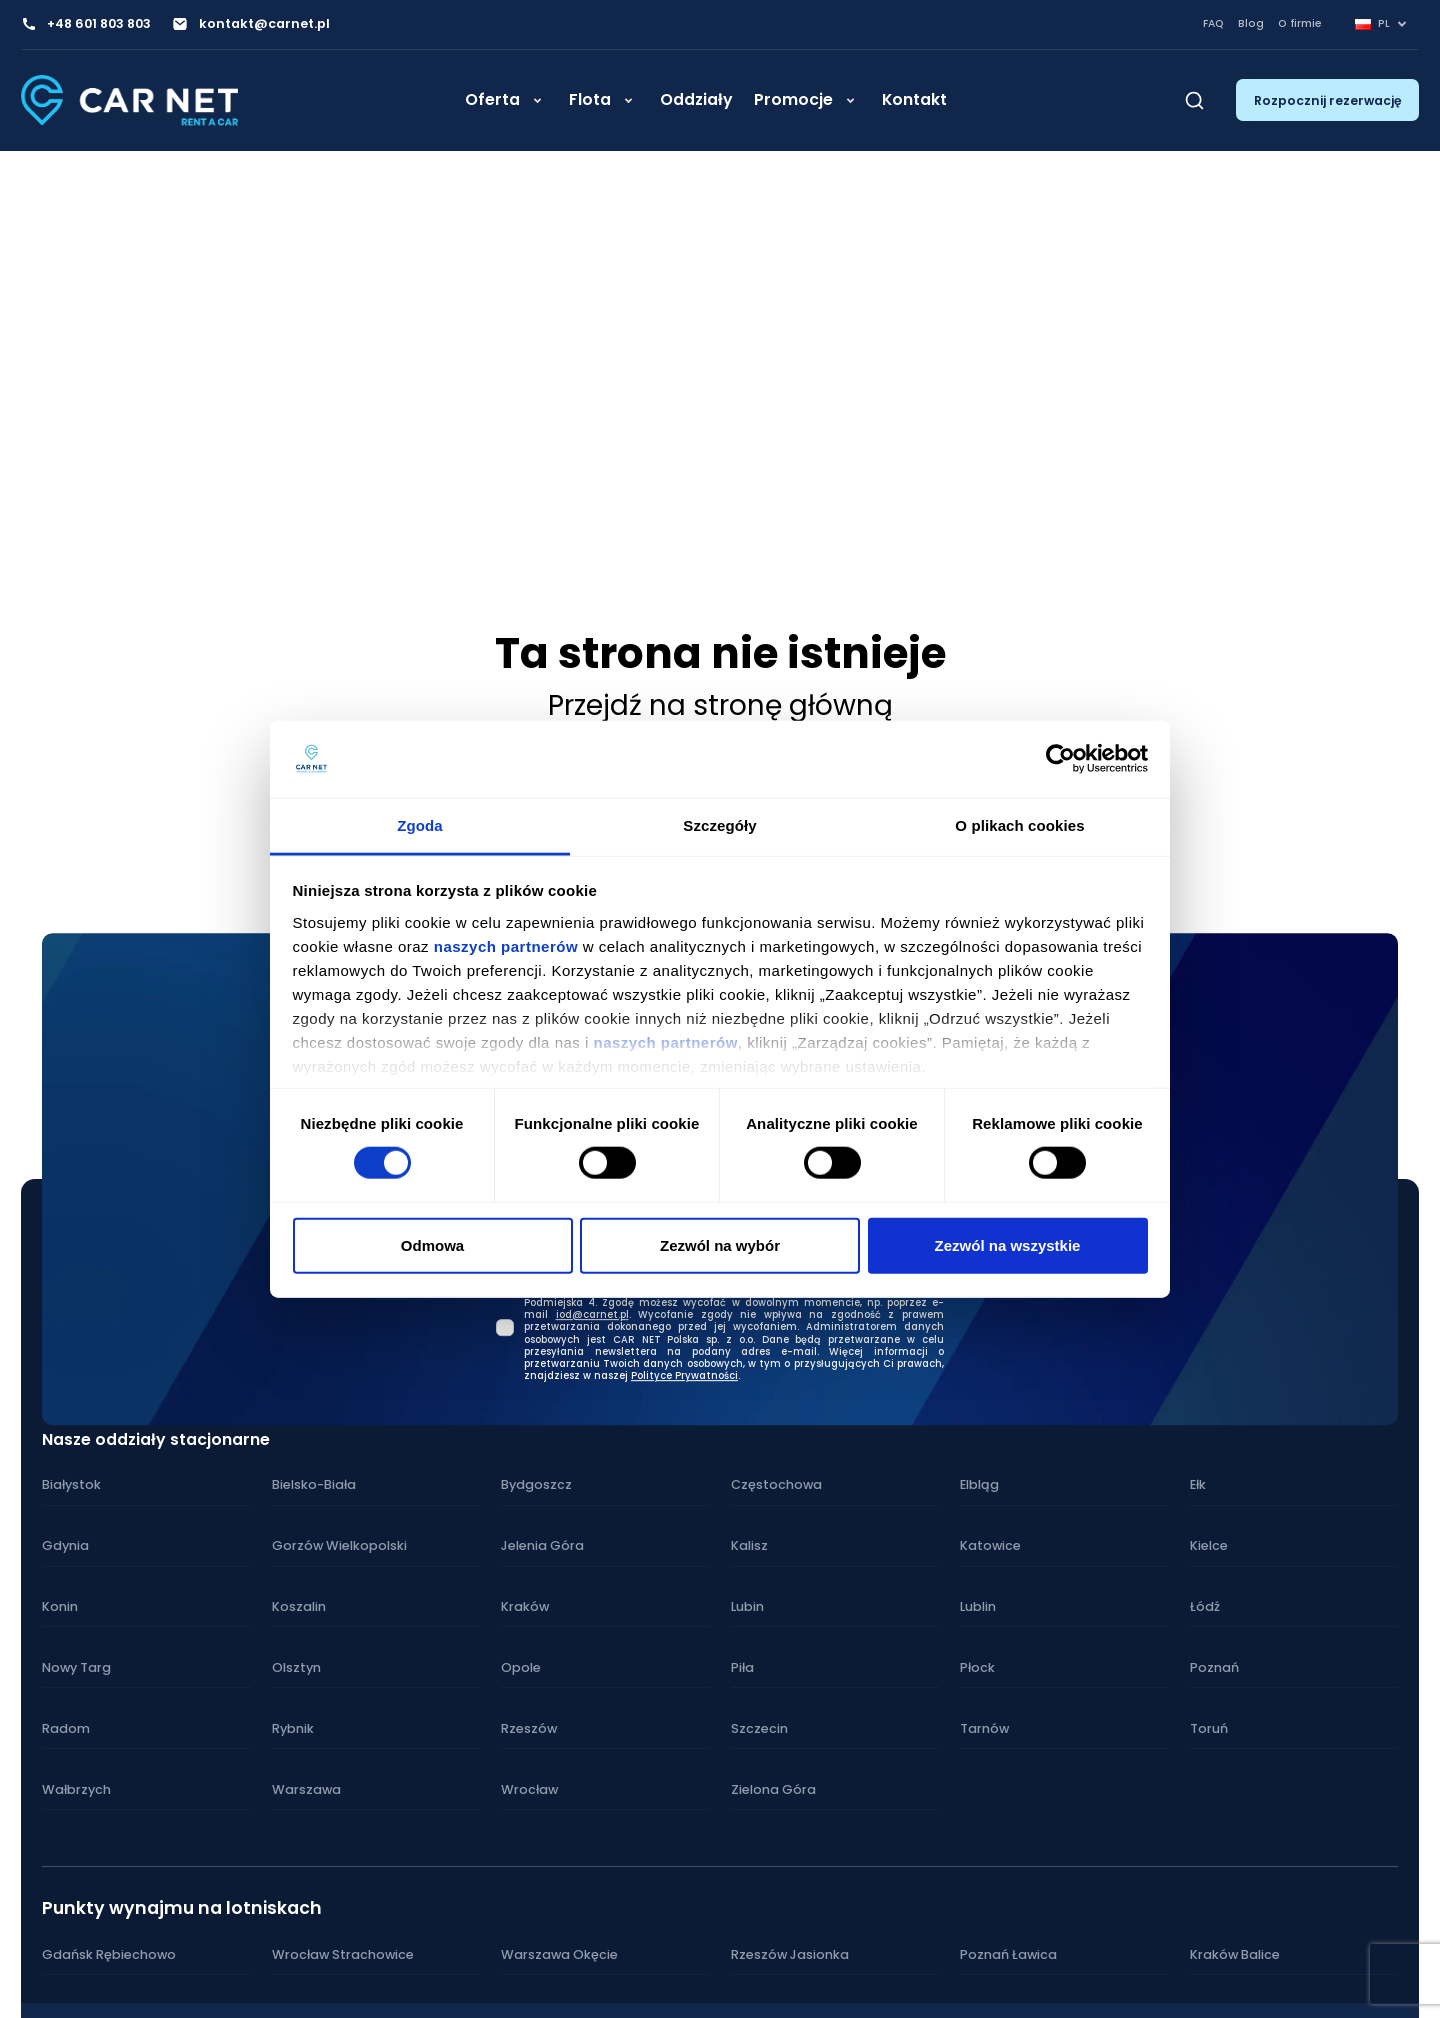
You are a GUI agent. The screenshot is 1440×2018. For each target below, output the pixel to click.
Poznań (1214, 1666)
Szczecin (759, 1727)
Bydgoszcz (536, 1485)
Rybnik (293, 1727)
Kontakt (914, 109)
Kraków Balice (1234, 1952)
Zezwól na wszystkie (1008, 1244)
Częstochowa (775, 1485)
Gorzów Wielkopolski (336, 1545)
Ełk (1198, 1485)
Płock (977, 1666)
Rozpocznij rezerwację (1328, 109)
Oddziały (696, 109)
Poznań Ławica (1007, 1952)
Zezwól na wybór (720, 1244)
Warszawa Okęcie (558, 1952)
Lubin (747, 1606)
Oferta (492, 109)
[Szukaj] (1194, 110)
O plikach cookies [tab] (1019, 825)
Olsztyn (296, 1666)
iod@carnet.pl (592, 1313)
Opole (520, 1666)
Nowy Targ (76, 1666)
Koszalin (298, 1606)
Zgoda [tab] (420, 825)
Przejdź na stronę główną (720, 705)
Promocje (793, 109)
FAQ (1213, 23)
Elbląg (979, 1485)
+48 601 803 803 (98, 24)
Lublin (978, 1606)
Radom (65, 1727)
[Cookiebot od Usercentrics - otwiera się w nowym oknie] (1060, 759)
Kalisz (749, 1545)
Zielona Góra (772, 1787)
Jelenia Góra (541, 1545)
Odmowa (432, 1244)
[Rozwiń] (537, 110)
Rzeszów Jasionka (788, 1952)
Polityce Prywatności (684, 1374)
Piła (742, 1666)
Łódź (1204, 1606)
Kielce (1209, 1545)
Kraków (524, 1606)
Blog (1251, 23)
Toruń (1208, 1727)
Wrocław (528, 1787)
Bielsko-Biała (313, 1485)
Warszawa (306, 1787)
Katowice (990, 1545)
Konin (59, 1606)
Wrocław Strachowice (341, 1952)
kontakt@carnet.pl (262, 24)
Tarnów (984, 1727)
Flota (590, 109)
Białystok (71, 1485)
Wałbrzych (76, 1787)
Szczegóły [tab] (719, 825)
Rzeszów (528, 1727)
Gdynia (65, 1545)
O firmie (1300, 23)
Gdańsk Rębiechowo (107, 1952)
